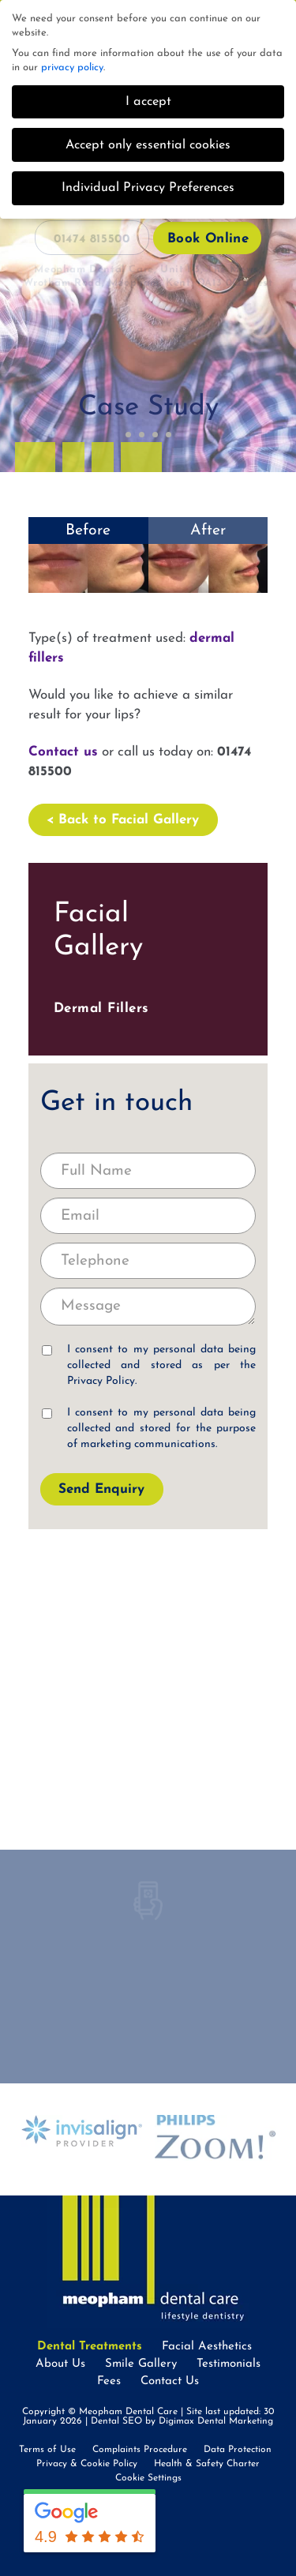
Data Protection (238, 2449)
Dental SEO (116, 2421)
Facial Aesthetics (207, 2347)
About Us (60, 2364)
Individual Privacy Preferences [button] (148, 188)
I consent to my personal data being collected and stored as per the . (149, 1365)
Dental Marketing (235, 2421)
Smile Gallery (141, 2364)
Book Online (208, 239)
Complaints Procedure (139, 2449)
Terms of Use (47, 2449)
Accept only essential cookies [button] (148, 145)
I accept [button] (148, 102)
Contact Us (170, 2381)
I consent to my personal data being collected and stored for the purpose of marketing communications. (149, 1428)
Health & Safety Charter (207, 2464)
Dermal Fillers (101, 1008)
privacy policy (72, 67)
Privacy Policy (101, 1381)
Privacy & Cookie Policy (86, 2464)
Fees (109, 2381)
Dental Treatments (89, 2347)
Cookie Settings (148, 2478)
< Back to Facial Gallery (123, 820)
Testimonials (228, 2364)
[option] (81, 2132)
